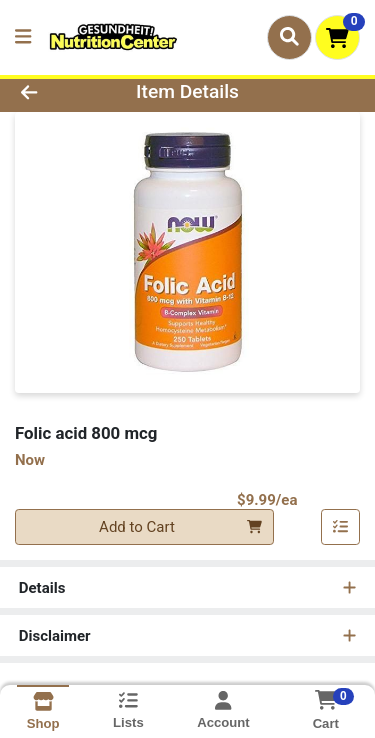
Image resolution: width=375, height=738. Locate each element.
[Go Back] (58, 92)
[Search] (289, 37)
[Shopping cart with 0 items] (337, 37)
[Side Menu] (23, 37)
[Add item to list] (341, 527)
